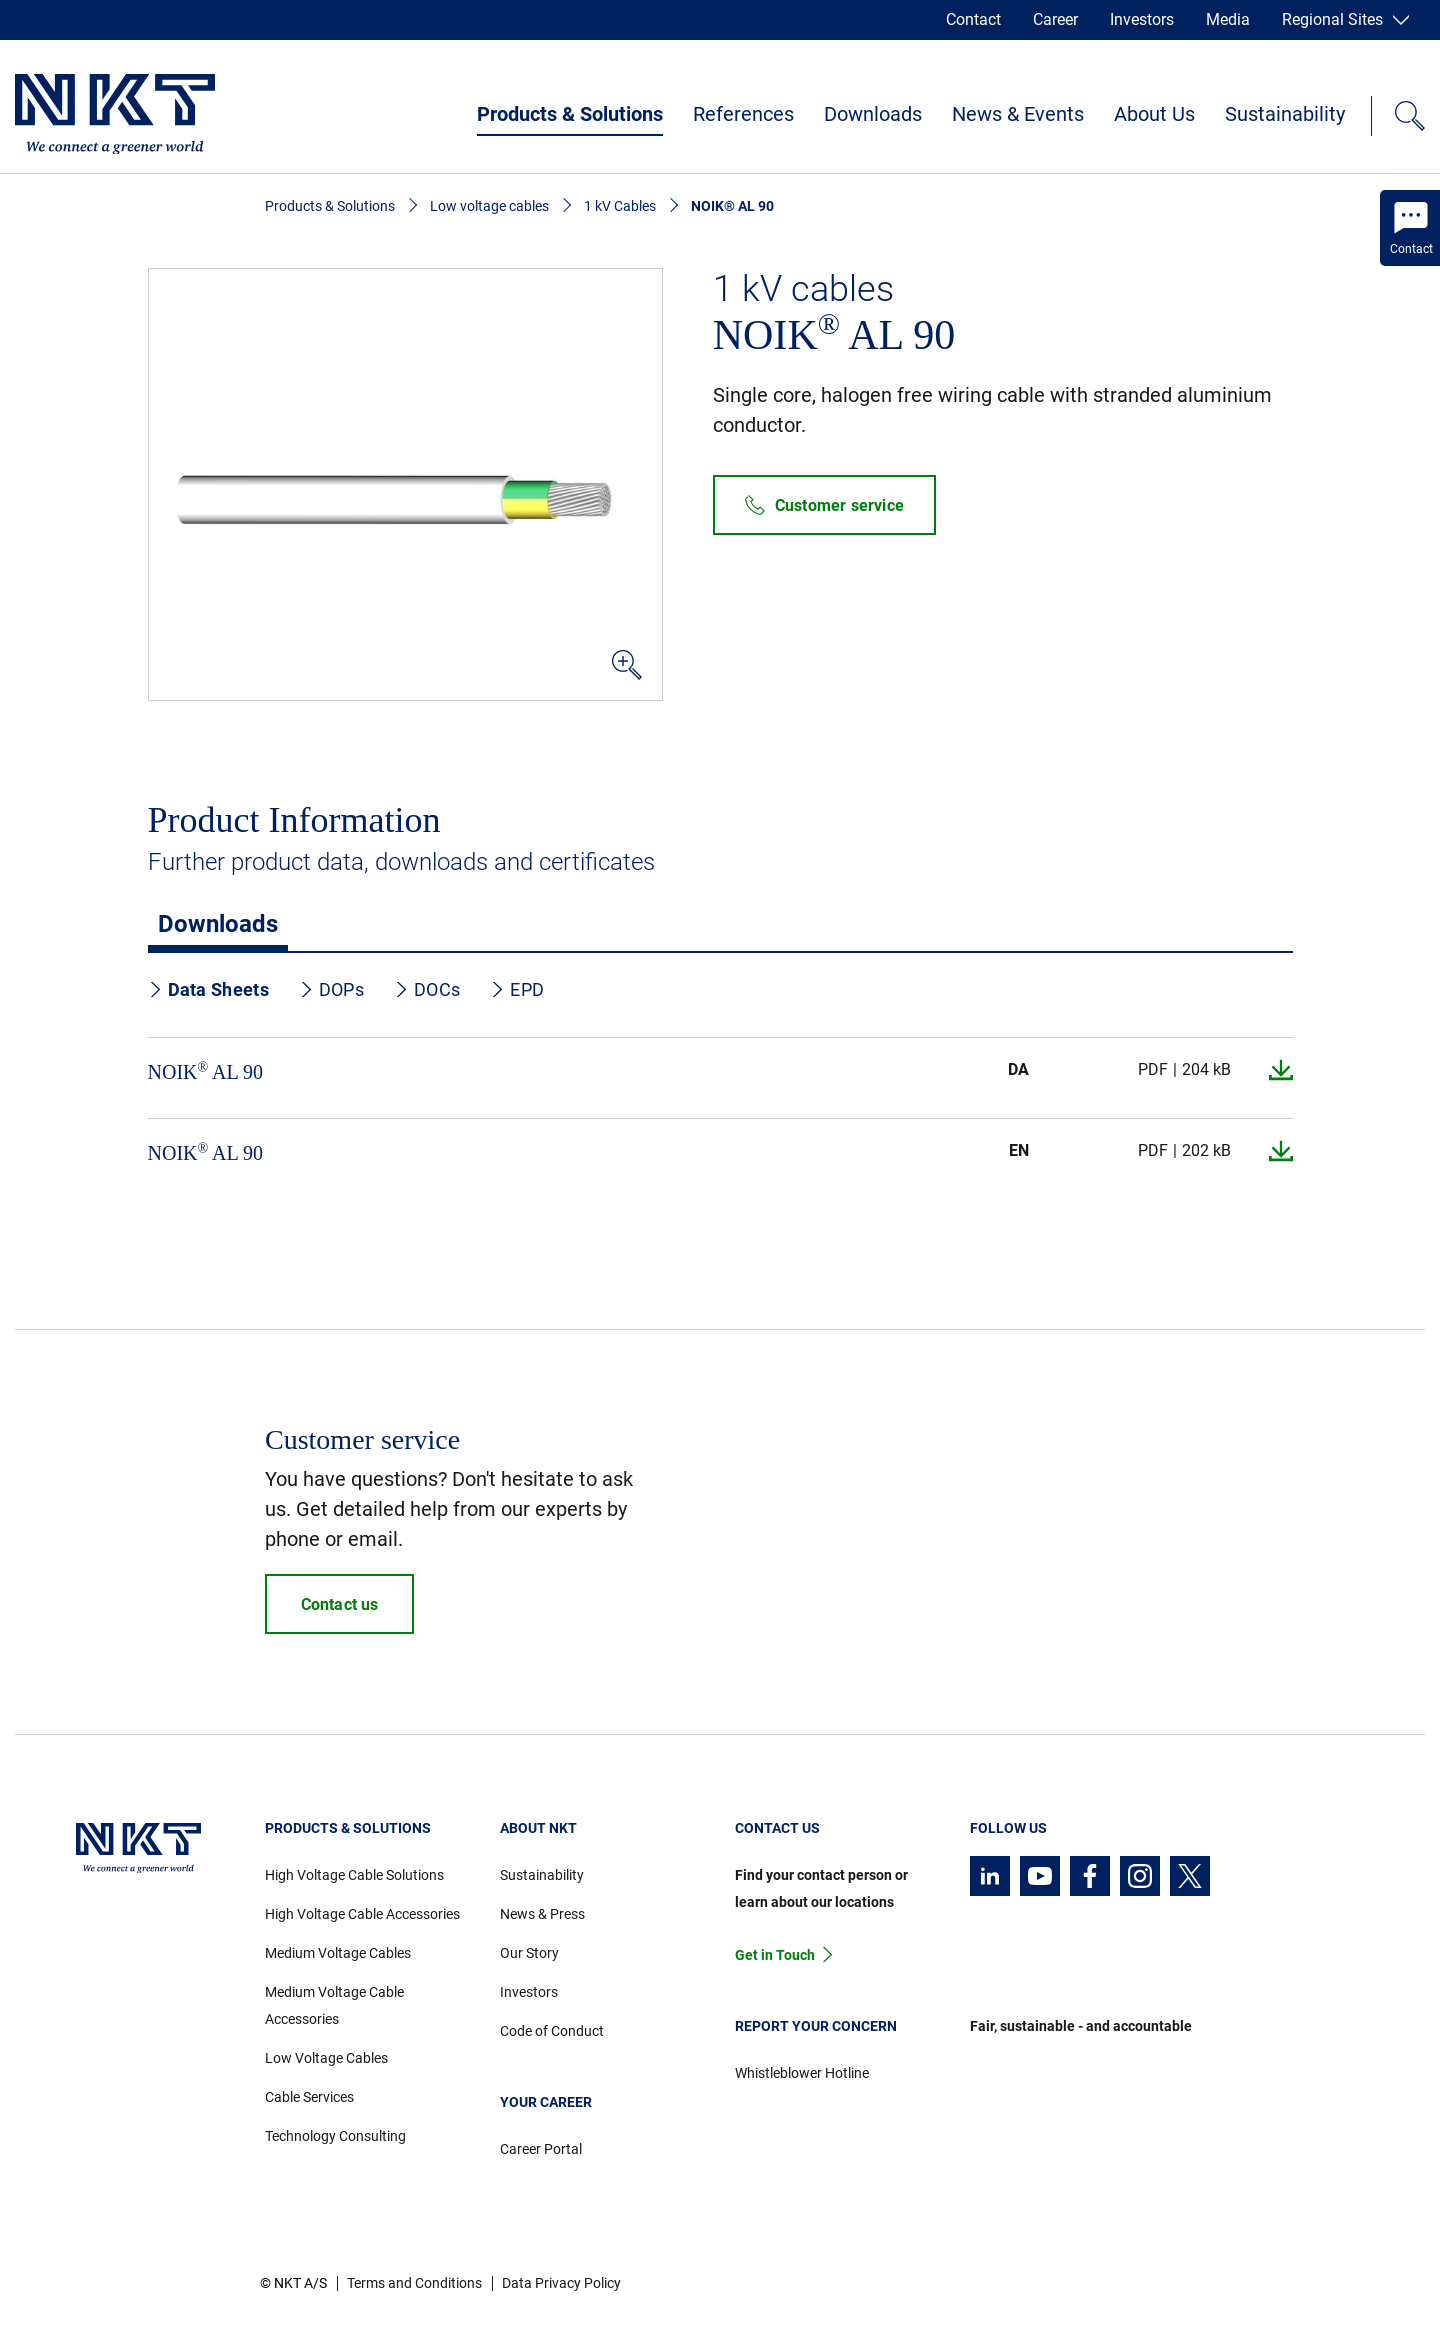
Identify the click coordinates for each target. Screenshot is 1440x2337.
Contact (973, 19)
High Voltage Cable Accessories (362, 1914)
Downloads (873, 114)
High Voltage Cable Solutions (354, 1875)
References (743, 114)
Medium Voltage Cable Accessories (334, 2005)
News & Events (1018, 114)
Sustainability (1285, 114)
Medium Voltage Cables (338, 1953)
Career (1055, 19)
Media (1228, 19)
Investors (1142, 19)
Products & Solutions (570, 114)
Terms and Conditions (414, 2283)
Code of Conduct (552, 2031)
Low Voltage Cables (326, 2058)
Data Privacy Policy (561, 2283)
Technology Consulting (335, 2136)
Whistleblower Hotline (802, 2073)
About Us (1154, 114)
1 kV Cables (620, 206)
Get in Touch (775, 1955)
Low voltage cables (489, 206)
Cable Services (309, 2097)
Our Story (529, 1953)
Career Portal (541, 2149)
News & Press (542, 1914)
